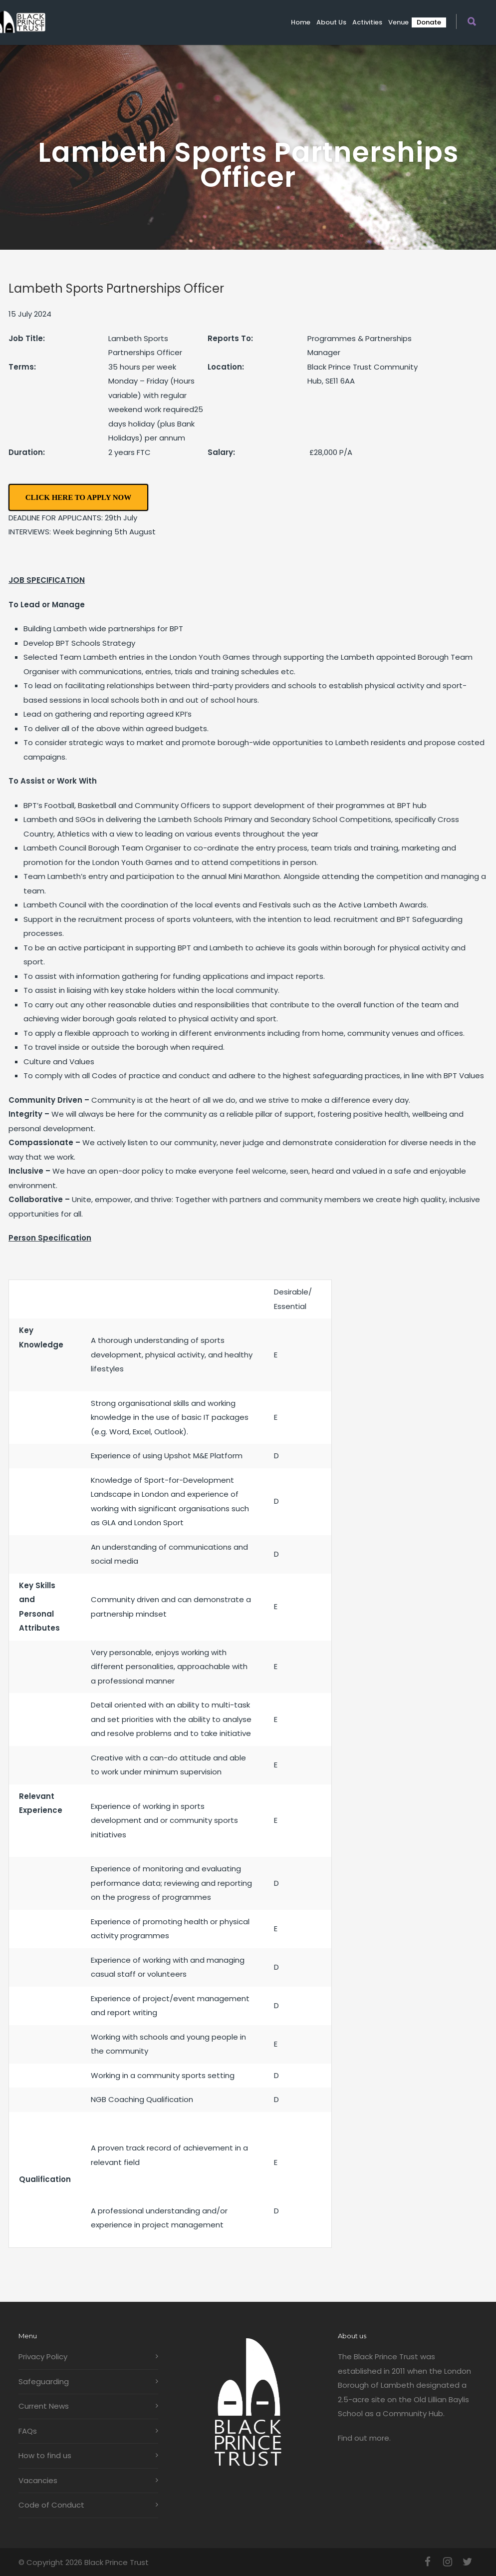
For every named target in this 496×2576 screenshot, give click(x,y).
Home (300, 22)
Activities (367, 22)
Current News (43, 2406)
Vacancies (37, 2480)
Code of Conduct (51, 2505)
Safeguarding (43, 2381)
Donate (429, 22)
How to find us (44, 2455)
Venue (398, 22)
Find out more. (364, 2438)
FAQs (27, 2431)
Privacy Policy (42, 2356)
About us (331, 22)
